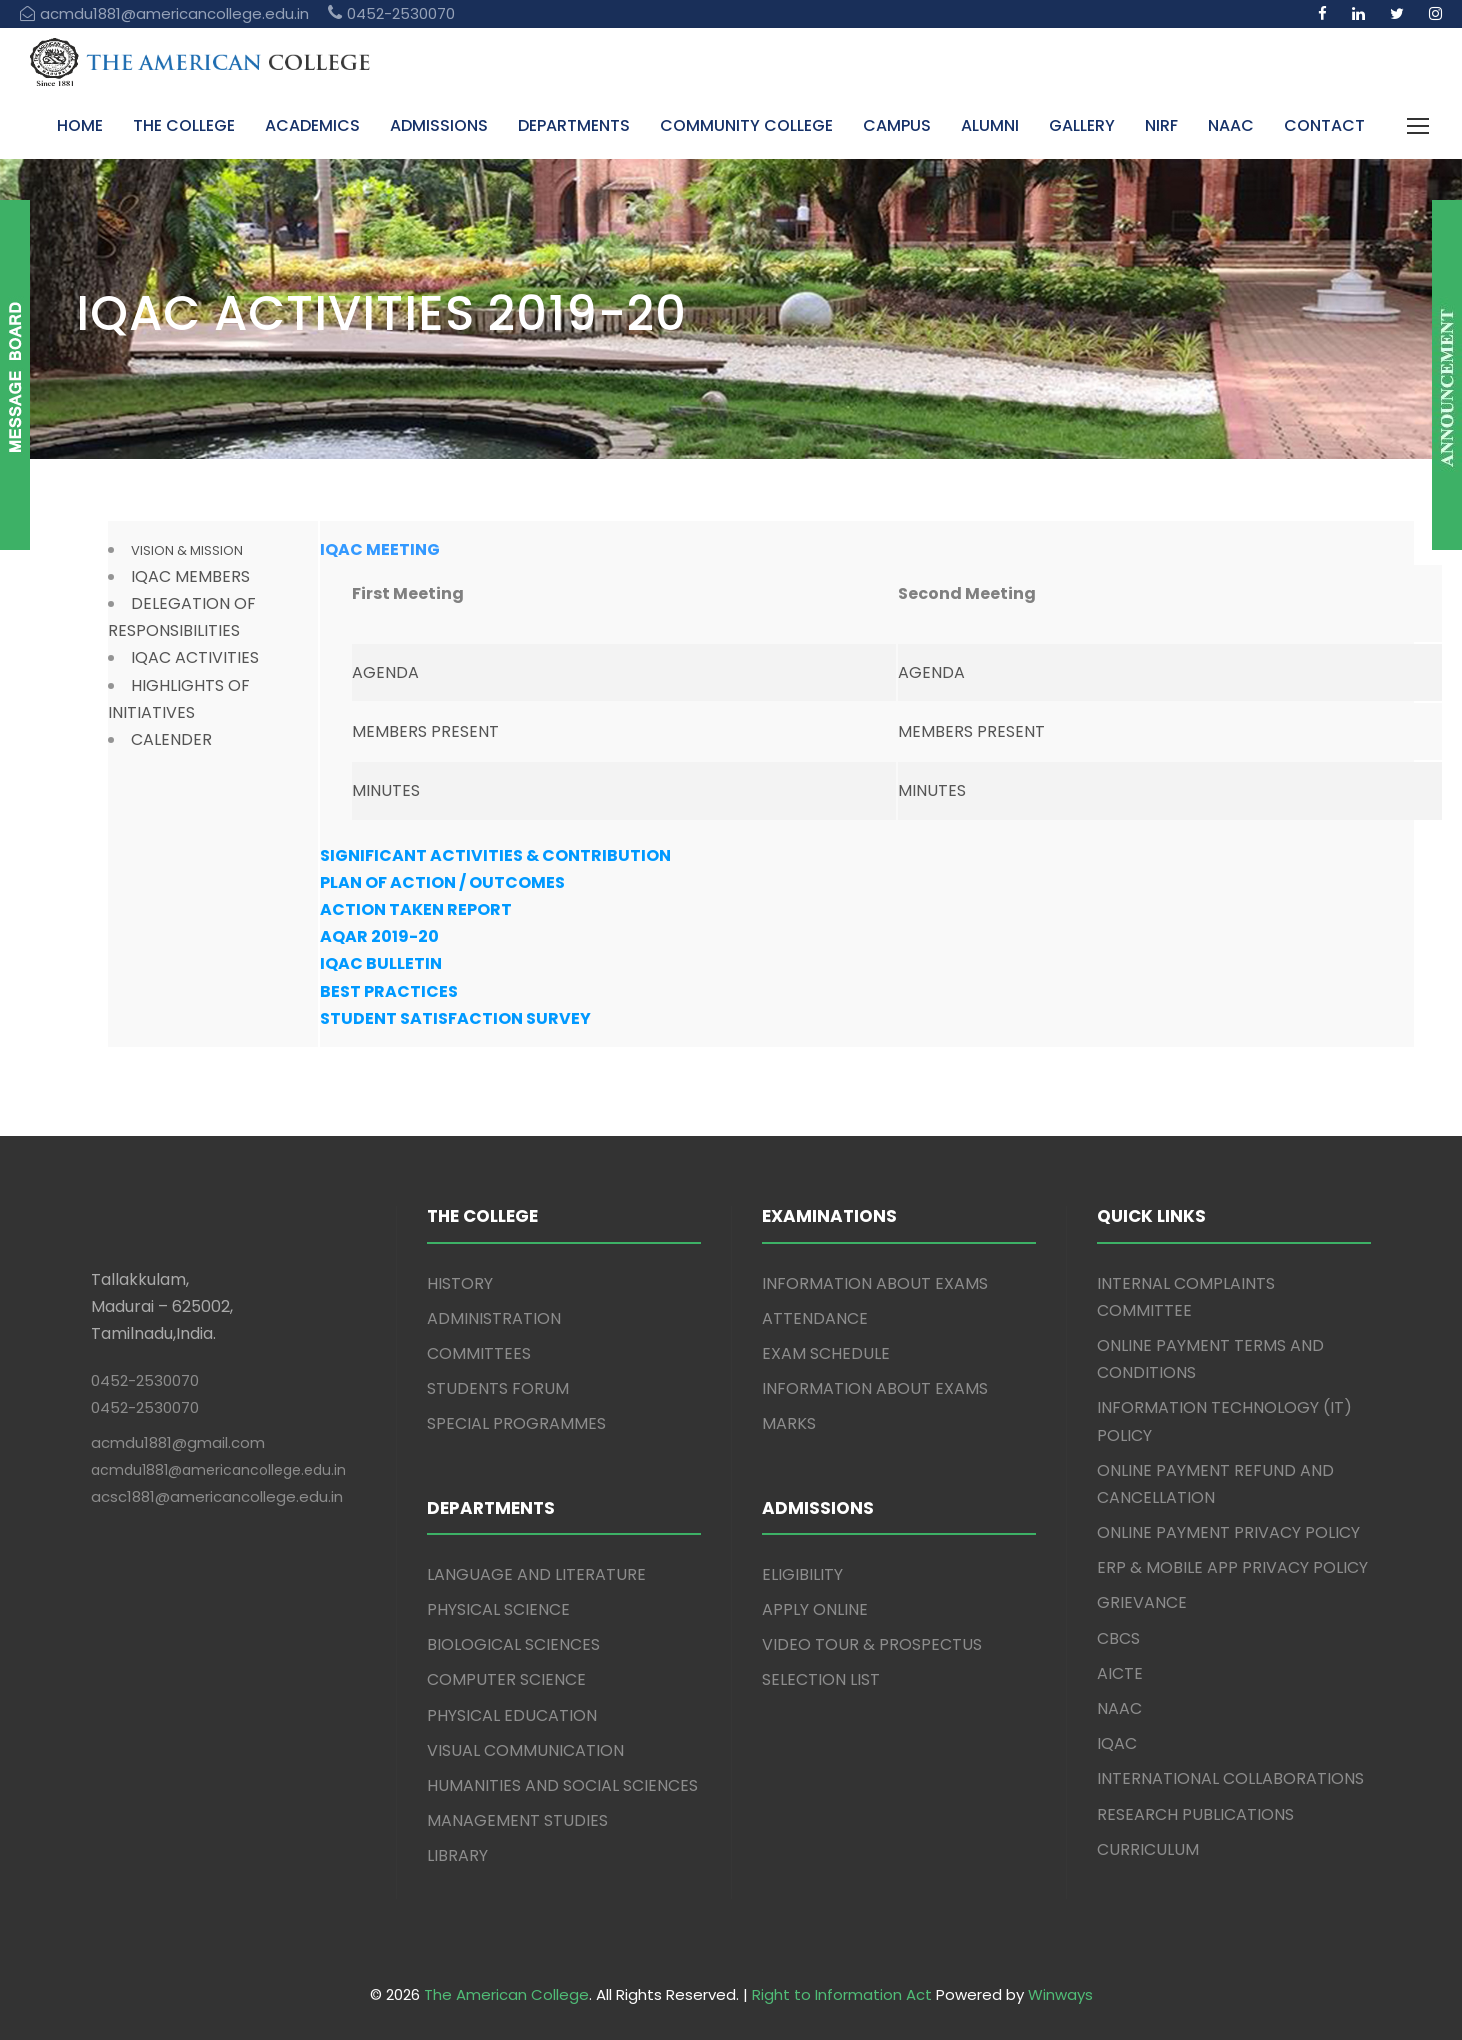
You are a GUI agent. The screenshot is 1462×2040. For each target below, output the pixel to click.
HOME (80, 125)
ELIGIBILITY (802, 1574)
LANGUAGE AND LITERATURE (536, 1574)
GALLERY (1082, 125)
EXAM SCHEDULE (826, 1353)
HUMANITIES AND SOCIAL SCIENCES (562, 1785)
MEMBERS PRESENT (425, 731)
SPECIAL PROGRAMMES (516, 1423)
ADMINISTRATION (494, 1318)
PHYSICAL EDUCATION (512, 1715)
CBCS (1118, 1638)
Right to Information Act (842, 1994)
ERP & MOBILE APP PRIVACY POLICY (1232, 1567)
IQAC (1117, 1743)
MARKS (789, 1423)
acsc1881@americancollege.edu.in (217, 1496)
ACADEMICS (312, 125)
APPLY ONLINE (815, 1609)
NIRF (1161, 125)
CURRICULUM (1148, 1849)
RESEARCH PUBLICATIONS (1195, 1814)
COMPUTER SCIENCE (506, 1679)
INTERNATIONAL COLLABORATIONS (1230, 1778)
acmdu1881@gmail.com (178, 1442)
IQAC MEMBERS (190, 576)
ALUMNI (990, 125)
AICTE (1120, 1673)
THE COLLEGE (184, 125)
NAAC (1231, 125)
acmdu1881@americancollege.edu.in (218, 1470)
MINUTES (386, 790)
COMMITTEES (479, 1353)
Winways (1060, 1994)
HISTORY (460, 1283)
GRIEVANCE (1142, 1602)
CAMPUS (897, 125)
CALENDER (171, 739)
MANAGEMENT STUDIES (517, 1820)
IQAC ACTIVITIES (195, 657)
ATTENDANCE (815, 1318)
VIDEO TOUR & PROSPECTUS (872, 1644)
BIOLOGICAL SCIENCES (513, 1644)
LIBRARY (457, 1855)
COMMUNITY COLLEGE (746, 125)
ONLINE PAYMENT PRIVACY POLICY (1228, 1532)
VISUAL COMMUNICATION (525, 1750)
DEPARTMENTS (574, 125)
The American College (506, 1994)
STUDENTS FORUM (498, 1388)
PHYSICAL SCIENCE (498, 1609)
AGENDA (385, 672)
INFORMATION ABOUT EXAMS (875, 1283)
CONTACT (1324, 125)
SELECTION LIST (821, 1679)
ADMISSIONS (439, 125)
